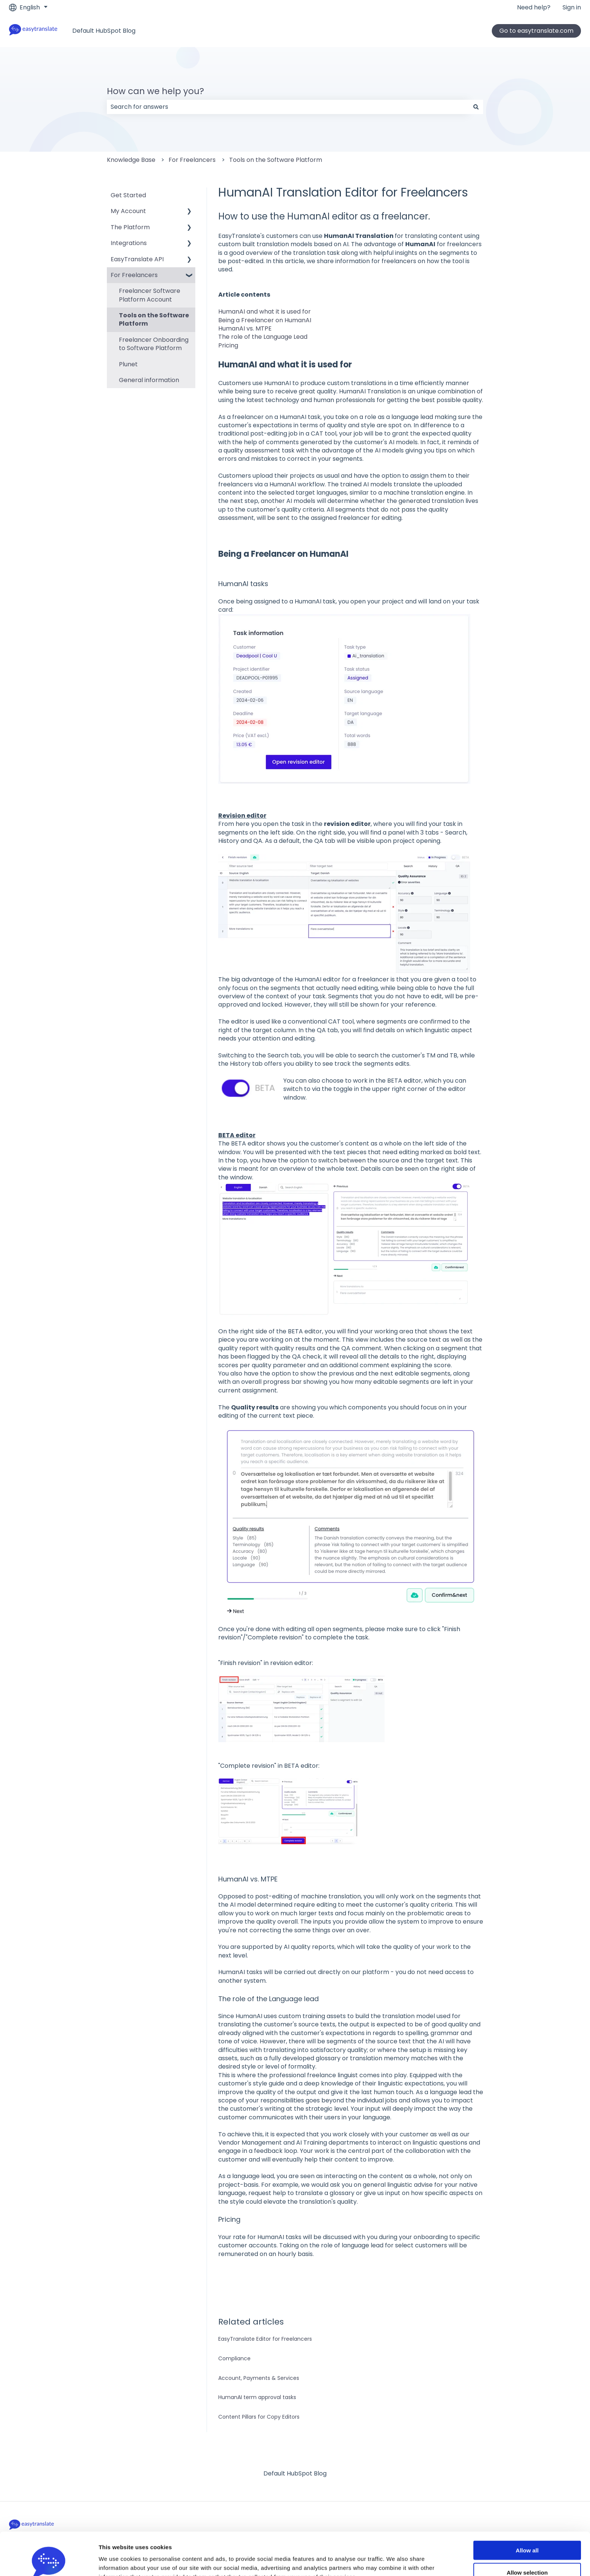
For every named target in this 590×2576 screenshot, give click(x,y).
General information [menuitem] (149, 380)
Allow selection (526, 2532)
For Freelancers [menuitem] (134, 275)
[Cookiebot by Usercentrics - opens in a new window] (49, 2561)
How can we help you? (155, 91)
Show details (394, 2561)
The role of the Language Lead (262, 336)
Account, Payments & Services (258, 2378)
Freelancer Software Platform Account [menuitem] (149, 294)
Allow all (527, 2510)
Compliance (234, 2358)
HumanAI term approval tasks (257, 2397)
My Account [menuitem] (128, 211)
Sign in (572, 7)
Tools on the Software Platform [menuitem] (154, 319)
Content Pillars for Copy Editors (259, 2417)
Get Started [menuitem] (128, 195)
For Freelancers (192, 159)
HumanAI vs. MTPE (245, 328)
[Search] (476, 107)
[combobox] (288, 107)
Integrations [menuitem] (129, 243)
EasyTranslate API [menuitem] (137, 259)
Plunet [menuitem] (128, 364)
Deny (527, 2554)
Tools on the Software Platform (275, 159)
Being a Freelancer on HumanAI (264, 320)
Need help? (533, 7)
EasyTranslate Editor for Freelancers (265, 2339)
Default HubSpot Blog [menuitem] (295, 2473)
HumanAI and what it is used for (264, 311)
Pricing (228, 345)
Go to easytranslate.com (536, 30)
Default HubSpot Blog (103, 31)
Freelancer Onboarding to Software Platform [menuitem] (154, 343)
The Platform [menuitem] (130, 227)
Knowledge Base (131, 159)
